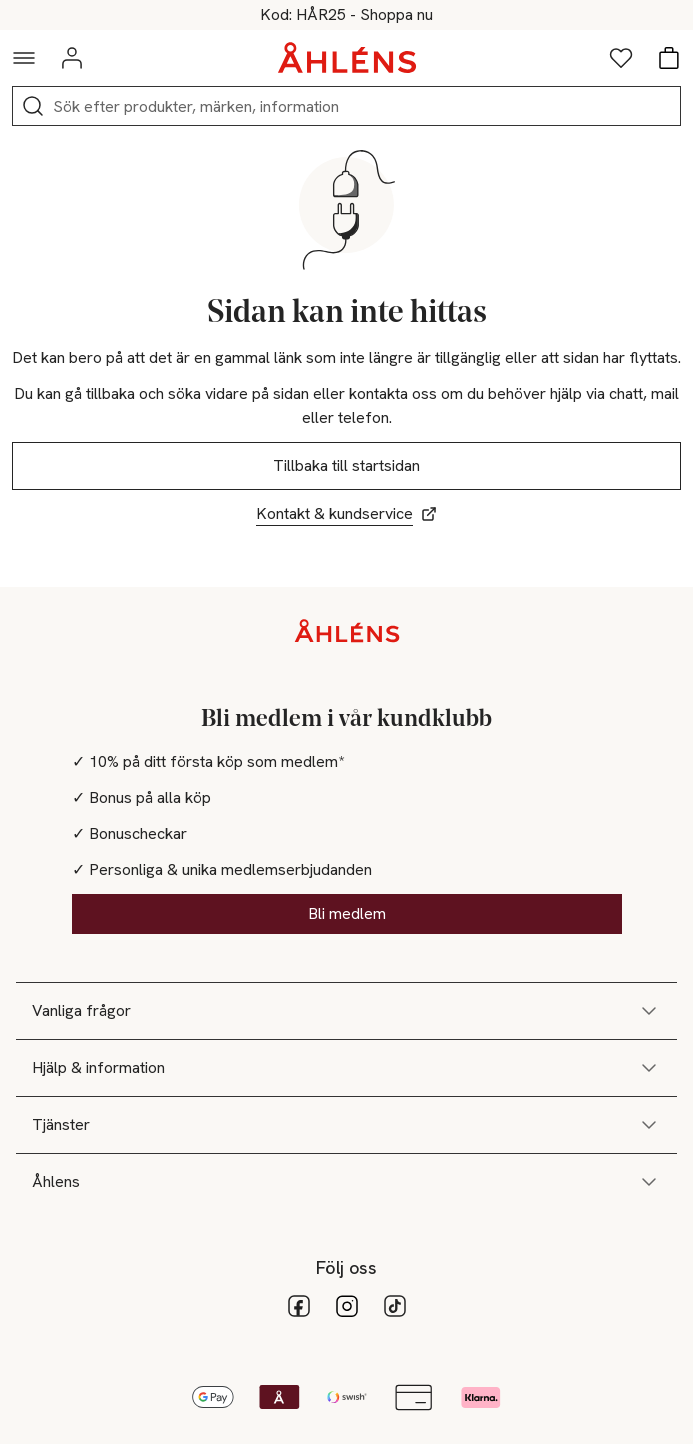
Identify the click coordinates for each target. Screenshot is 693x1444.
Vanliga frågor (346, 1011)
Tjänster (346, 1125)
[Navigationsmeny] (24, 58)
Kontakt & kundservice (346, 513)
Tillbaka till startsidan (346, 465)
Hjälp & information (346, 1068)
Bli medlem (347, 913)
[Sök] (33, 106)
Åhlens (346, 1182)
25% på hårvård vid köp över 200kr (346, 15)
